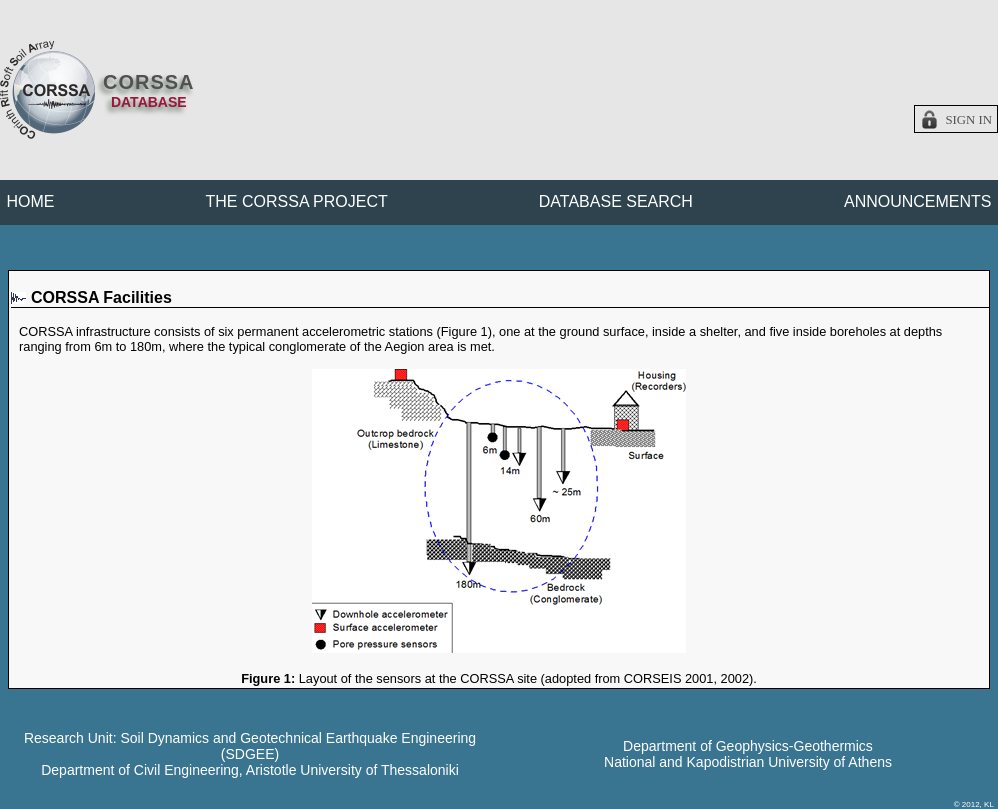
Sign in (968, 120)
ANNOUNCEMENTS (918, 201)
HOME (31, 201)
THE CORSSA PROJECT (297, 201)
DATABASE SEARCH (616, 201)
